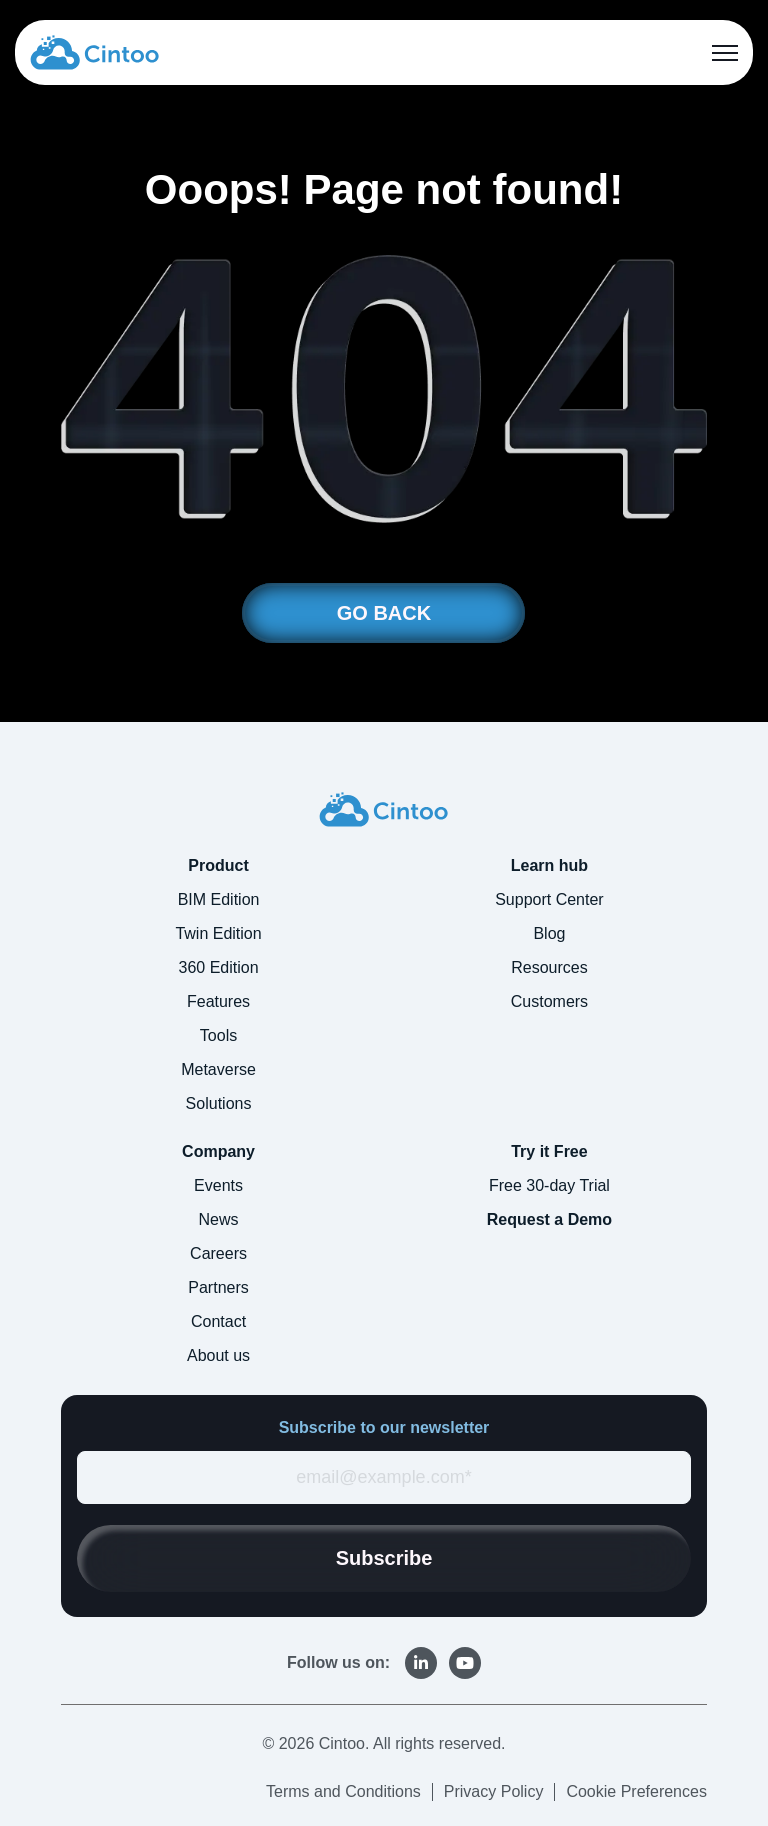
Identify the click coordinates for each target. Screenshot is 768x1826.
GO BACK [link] (384, 613)
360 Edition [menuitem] (219, 967)
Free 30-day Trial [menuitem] (549, 1185)
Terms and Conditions (343, 1791)
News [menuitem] (219, 1219)
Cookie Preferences (636, 1791)
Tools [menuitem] (218, 1035)
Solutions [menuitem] (219, 1103)
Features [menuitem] (218, 1001)
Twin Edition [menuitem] (218, 933)
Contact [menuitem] (218, 1321)
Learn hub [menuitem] (549, 865)
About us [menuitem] (218, 1355)
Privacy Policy (494, 1791)
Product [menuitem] (218, 865)
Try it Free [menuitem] (549, 1151)
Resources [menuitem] (549, 967)
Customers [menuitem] (549, 1001)
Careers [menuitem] (218, 1253)
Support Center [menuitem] (549, 899)
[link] (94, 51)
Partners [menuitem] (218, 1287)
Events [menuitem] (218, 1185)
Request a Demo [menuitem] (549, 1219)
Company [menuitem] (218, 1151)
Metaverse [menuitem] (218, 1069)
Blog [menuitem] (549, 933)
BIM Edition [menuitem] (219, 899)
